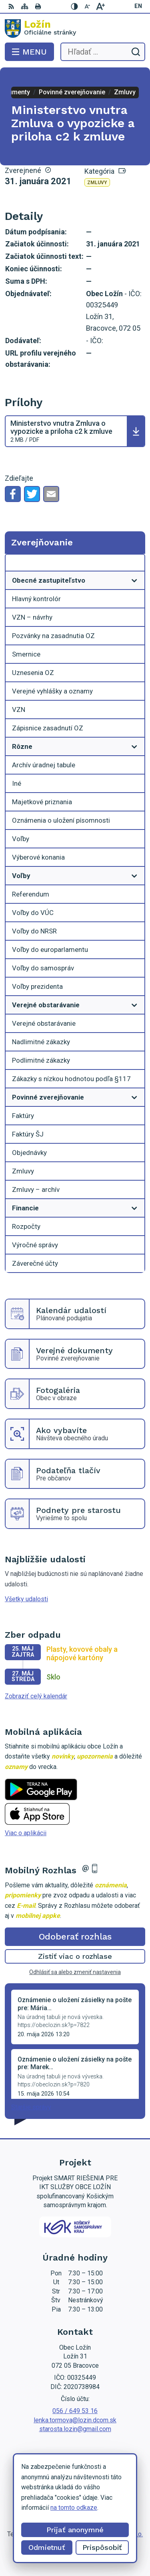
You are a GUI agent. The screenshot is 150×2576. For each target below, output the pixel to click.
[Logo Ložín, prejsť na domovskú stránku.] (75, 28)
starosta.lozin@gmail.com (75, 2429)
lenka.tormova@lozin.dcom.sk (75, 2420)
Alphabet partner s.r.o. (113, 2534)
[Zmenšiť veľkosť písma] (87, 6)
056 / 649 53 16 (75, 2411)
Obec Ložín (98, 2544)
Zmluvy (97, 182)
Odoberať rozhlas (75, 1936)
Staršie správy (31, 2107)
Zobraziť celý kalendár (36, 1696)
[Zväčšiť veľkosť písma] (100, 6)
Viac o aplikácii (25, 1833)
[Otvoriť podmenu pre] (134, 580)
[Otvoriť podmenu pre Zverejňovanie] (134, 564)
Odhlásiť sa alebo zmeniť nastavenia (75, 1972)
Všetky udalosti (26, 1599)
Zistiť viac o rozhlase (75, 1956)
